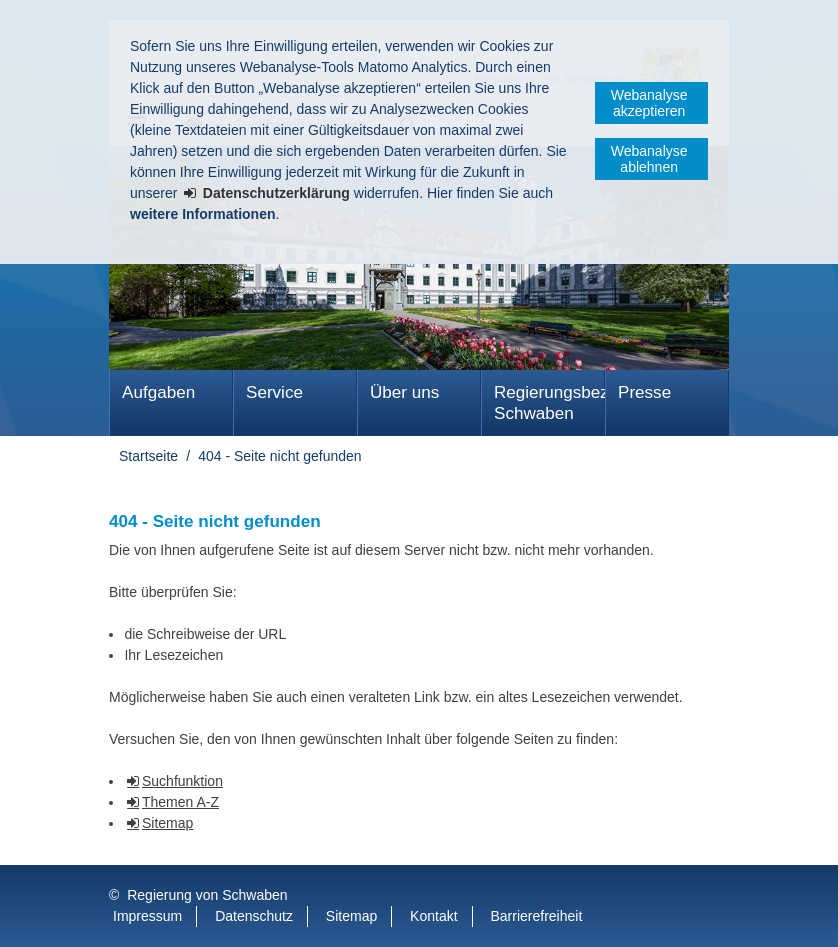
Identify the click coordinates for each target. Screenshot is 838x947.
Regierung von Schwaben (207, 895)
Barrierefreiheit (536, 916)
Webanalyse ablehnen (649, 159)
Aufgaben (158, 392)
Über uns (404, 392)
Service (274, 392)
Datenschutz (254, 916)
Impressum (147, 916)
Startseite (148, 456)
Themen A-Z (180, 802)
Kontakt (433, 916)
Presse (644, 392)
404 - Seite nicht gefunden (279, 456)
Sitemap (167, 823)
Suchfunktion (182, 781)
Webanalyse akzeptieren (649, 103)
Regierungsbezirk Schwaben (549, 403)
